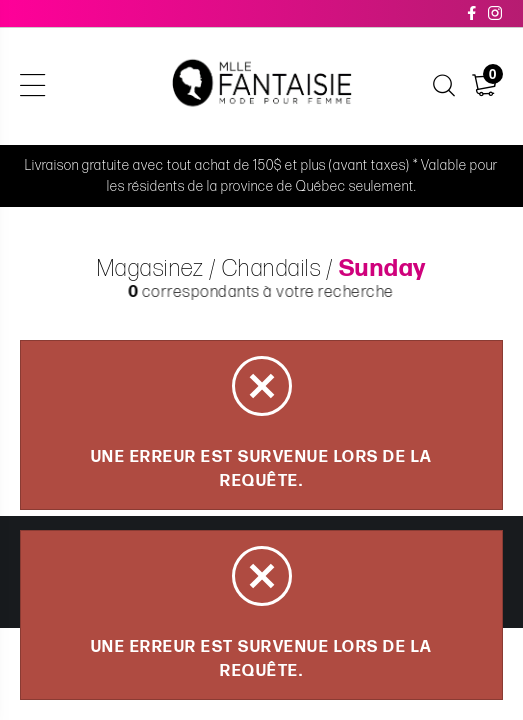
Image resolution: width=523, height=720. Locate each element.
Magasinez (150, 269)
